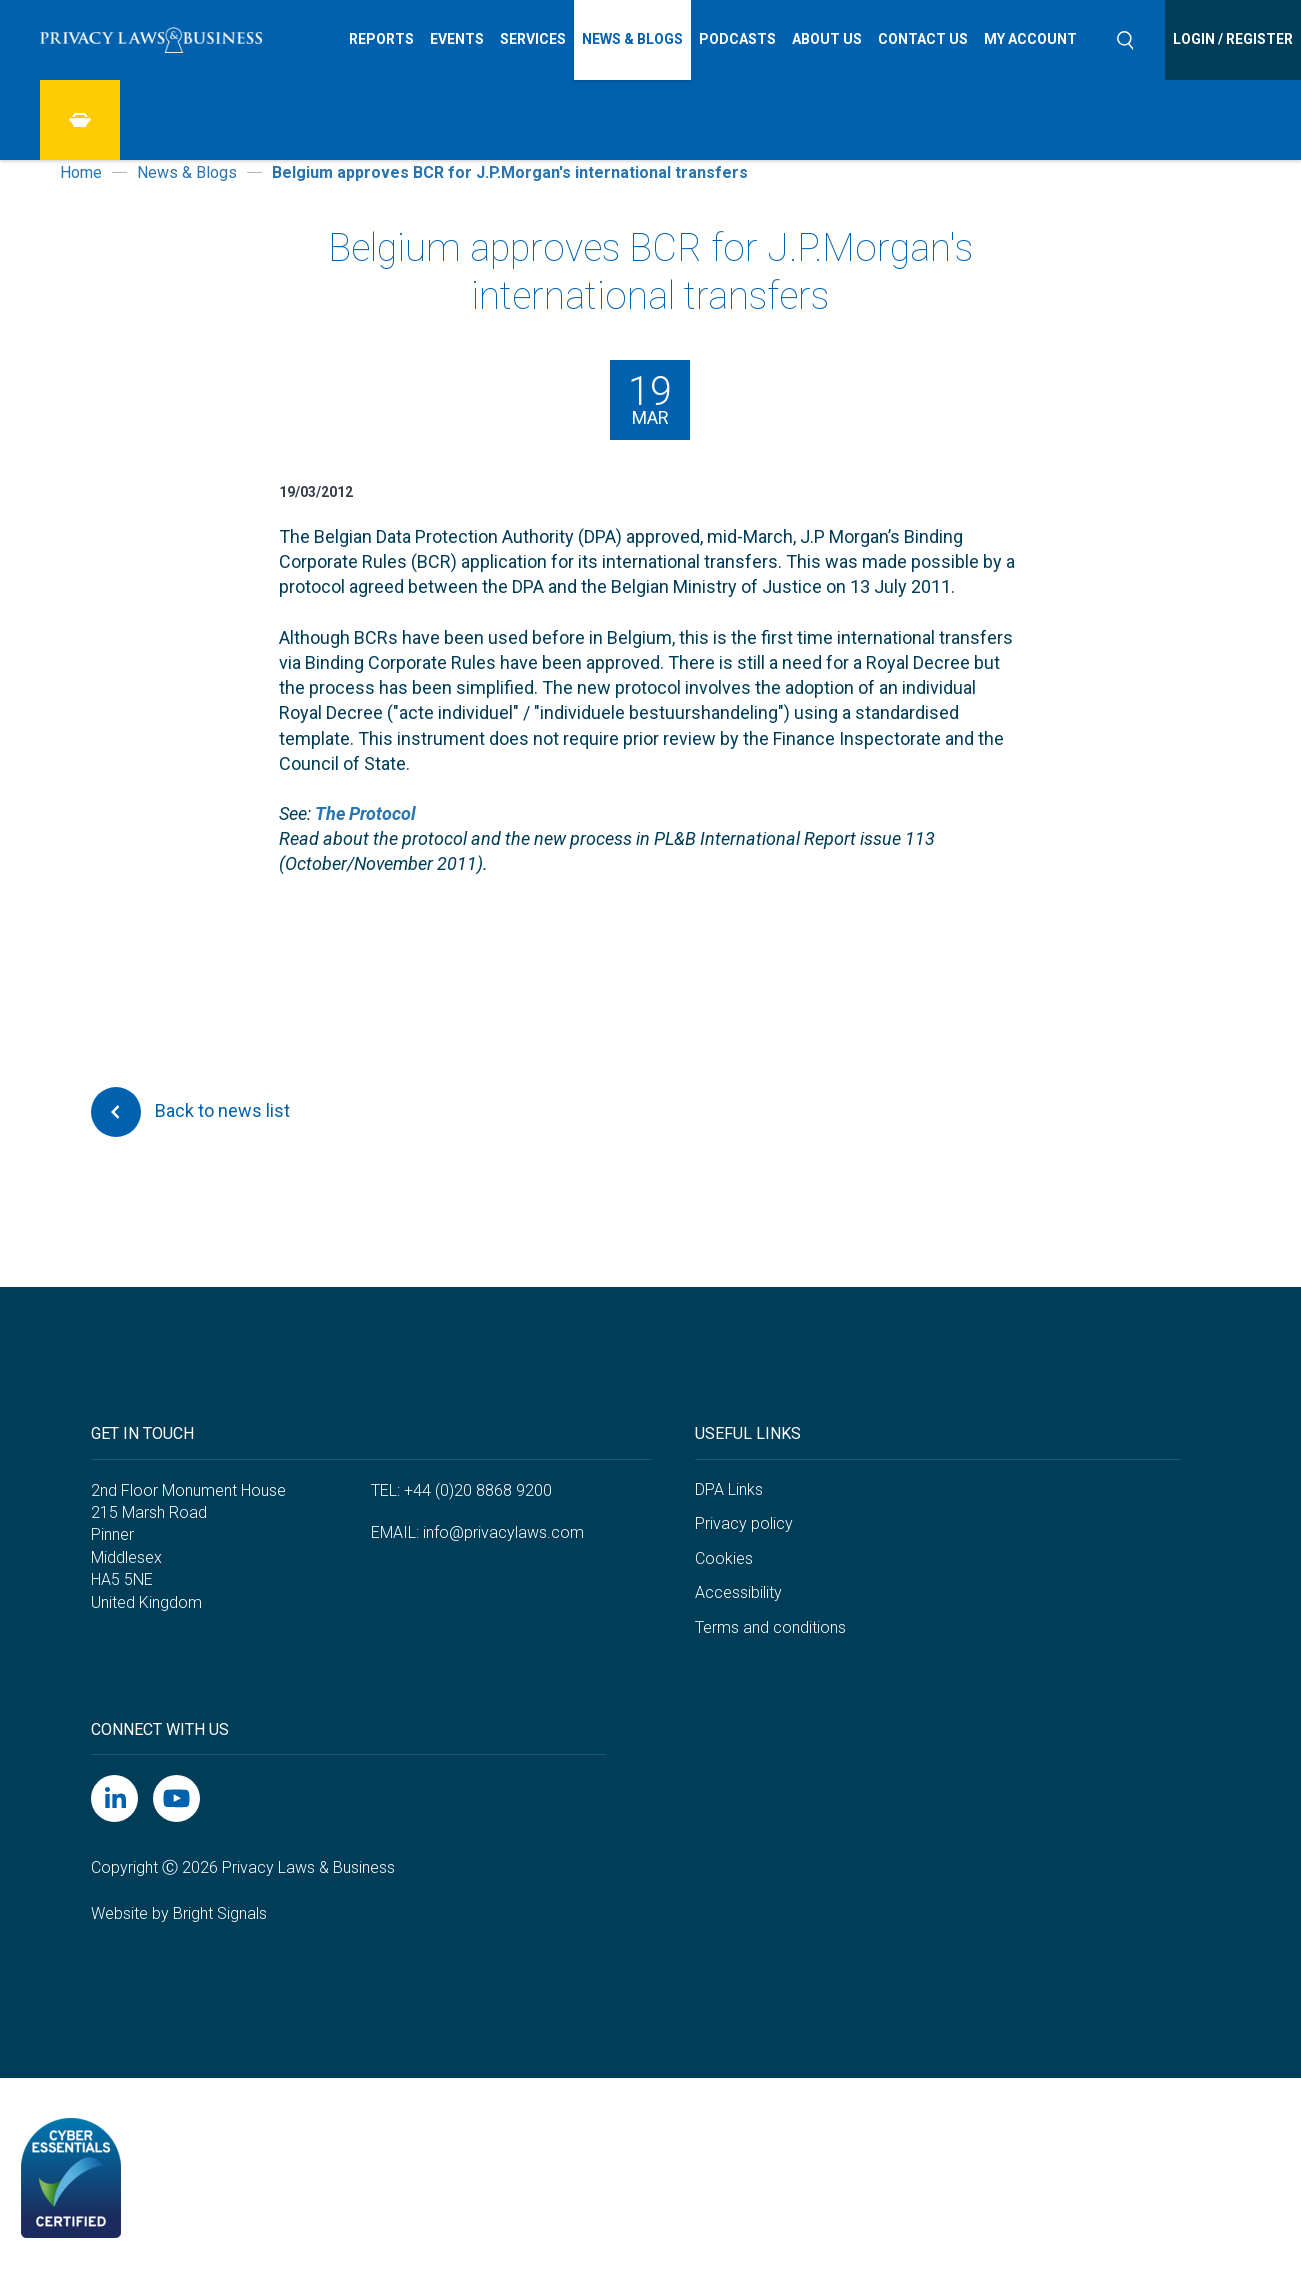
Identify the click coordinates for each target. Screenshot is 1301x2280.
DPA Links (729, 1489)
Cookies (724, 1558)
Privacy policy (744, 1523)
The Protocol (365, 813)
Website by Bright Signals (179, 1913)
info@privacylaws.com (503, 1532)
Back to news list (190, 1112)
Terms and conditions (770, 1627)
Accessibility (738, 1592)
